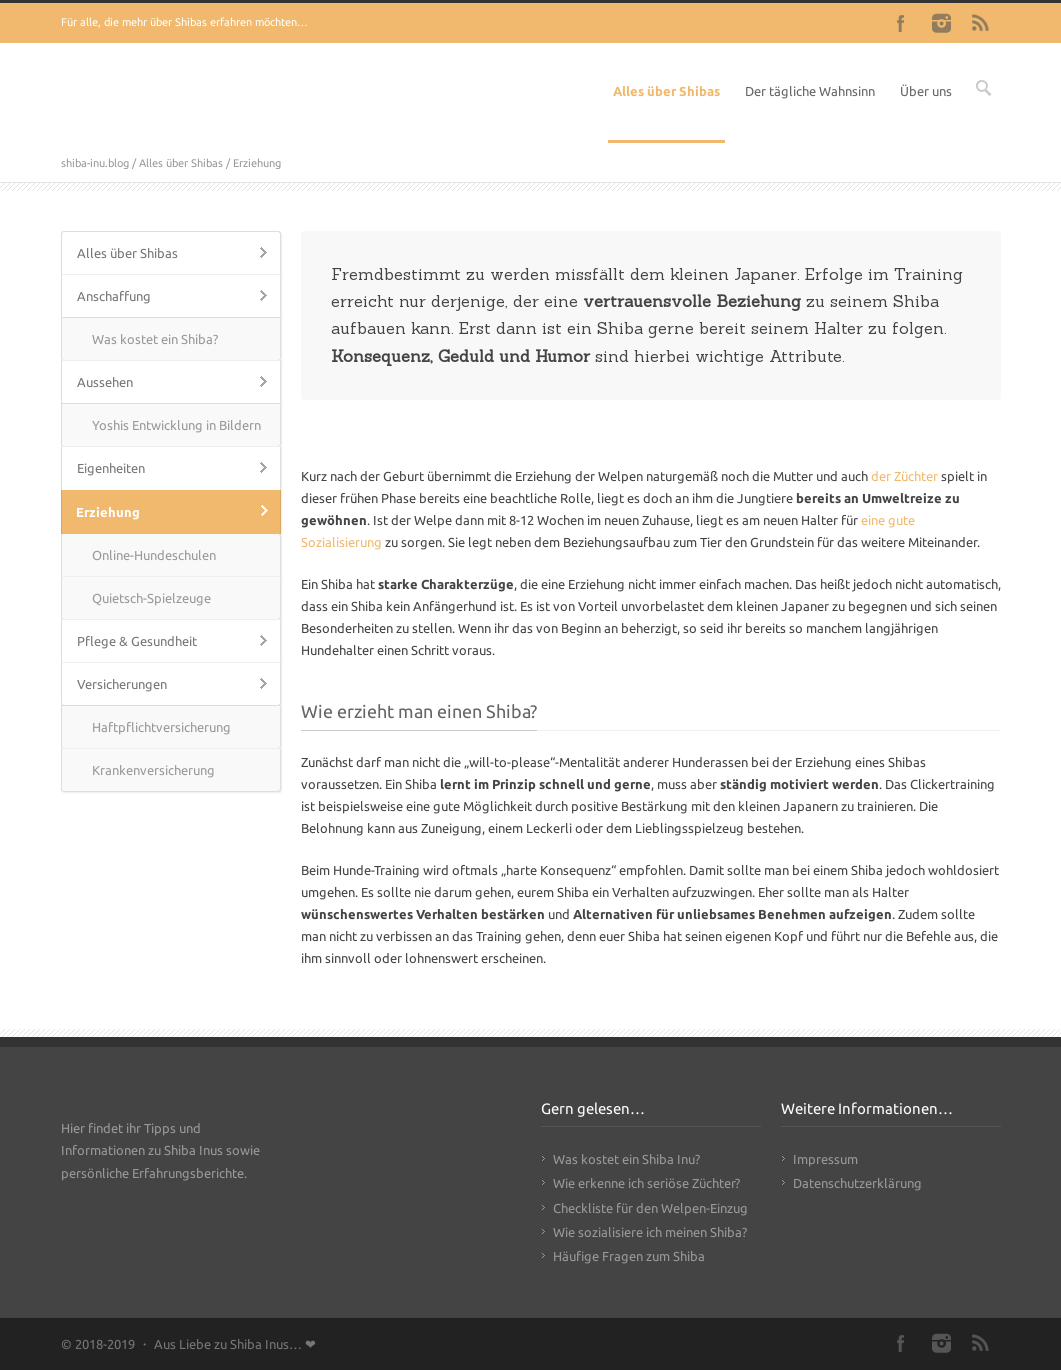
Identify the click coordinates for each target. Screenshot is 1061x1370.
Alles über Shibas (666, 91)
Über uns (926, 91)
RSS (981, 23)
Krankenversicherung (153, 770)
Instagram (941, 23)
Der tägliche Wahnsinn (810, 91)
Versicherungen (122, 684)
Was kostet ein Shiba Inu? (626, 1159)
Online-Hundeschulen (154, 555)
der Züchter (904, 476)
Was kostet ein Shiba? (155, 339)
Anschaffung (114, 296)
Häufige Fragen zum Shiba (629, 1256)
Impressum (825, 1159)
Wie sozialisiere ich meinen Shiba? (650, 1232)
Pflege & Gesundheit (137, 641)
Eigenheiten (111, 468)
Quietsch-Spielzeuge (151, 598)
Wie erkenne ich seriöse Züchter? (646, 1183)
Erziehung (108, 512)
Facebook (901, 23)
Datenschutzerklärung (857, 1183)
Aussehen (105, 382)
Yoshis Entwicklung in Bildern (176, 425)
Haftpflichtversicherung (161, 727)
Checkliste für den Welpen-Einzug (650, 1208)
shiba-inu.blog (95, 163)
